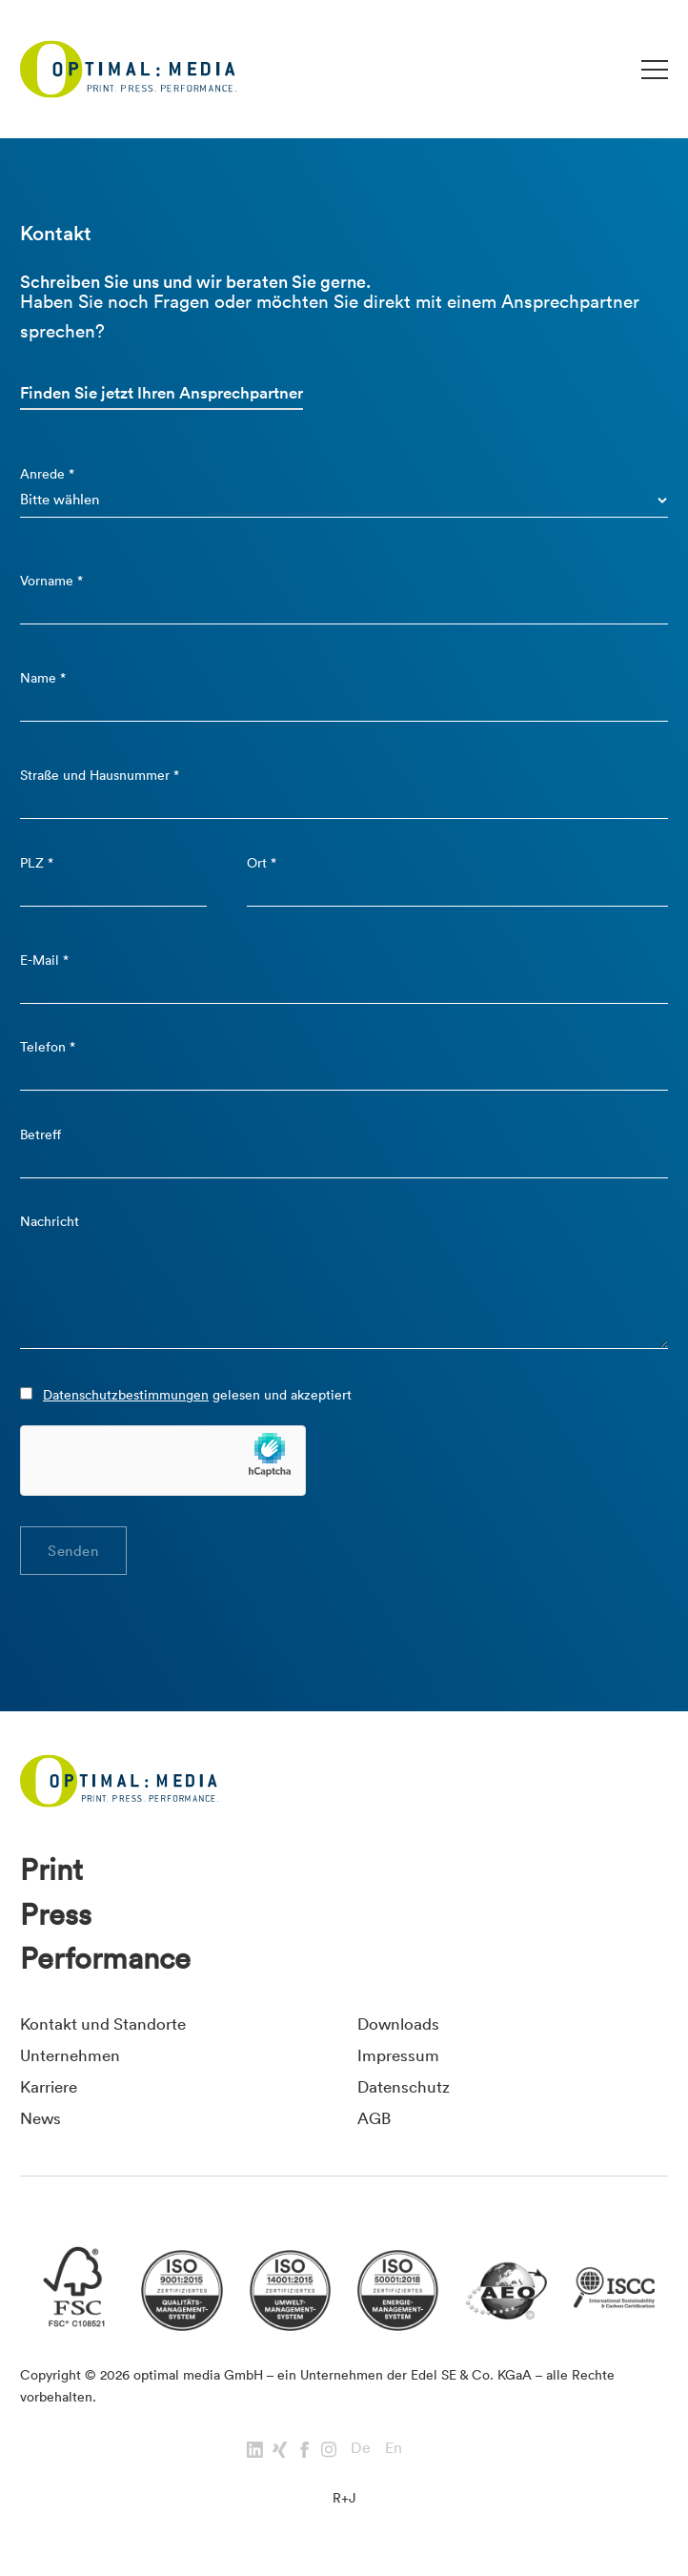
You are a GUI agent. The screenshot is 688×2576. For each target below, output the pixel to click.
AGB (374, 2118)
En (393, 2447)
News (40, 2118)
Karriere (48, 2086)
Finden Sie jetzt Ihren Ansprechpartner (161, 392)
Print (51, 1869)
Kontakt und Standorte (103, 2024)
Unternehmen (70, 2055)
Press (55, 1914)
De (361, 2447)
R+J (344, 2497)
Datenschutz (403, 2086)
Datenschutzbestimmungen (126, 1394)
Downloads (398, 2024)
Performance (105, 1958)
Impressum (398, 2055)
